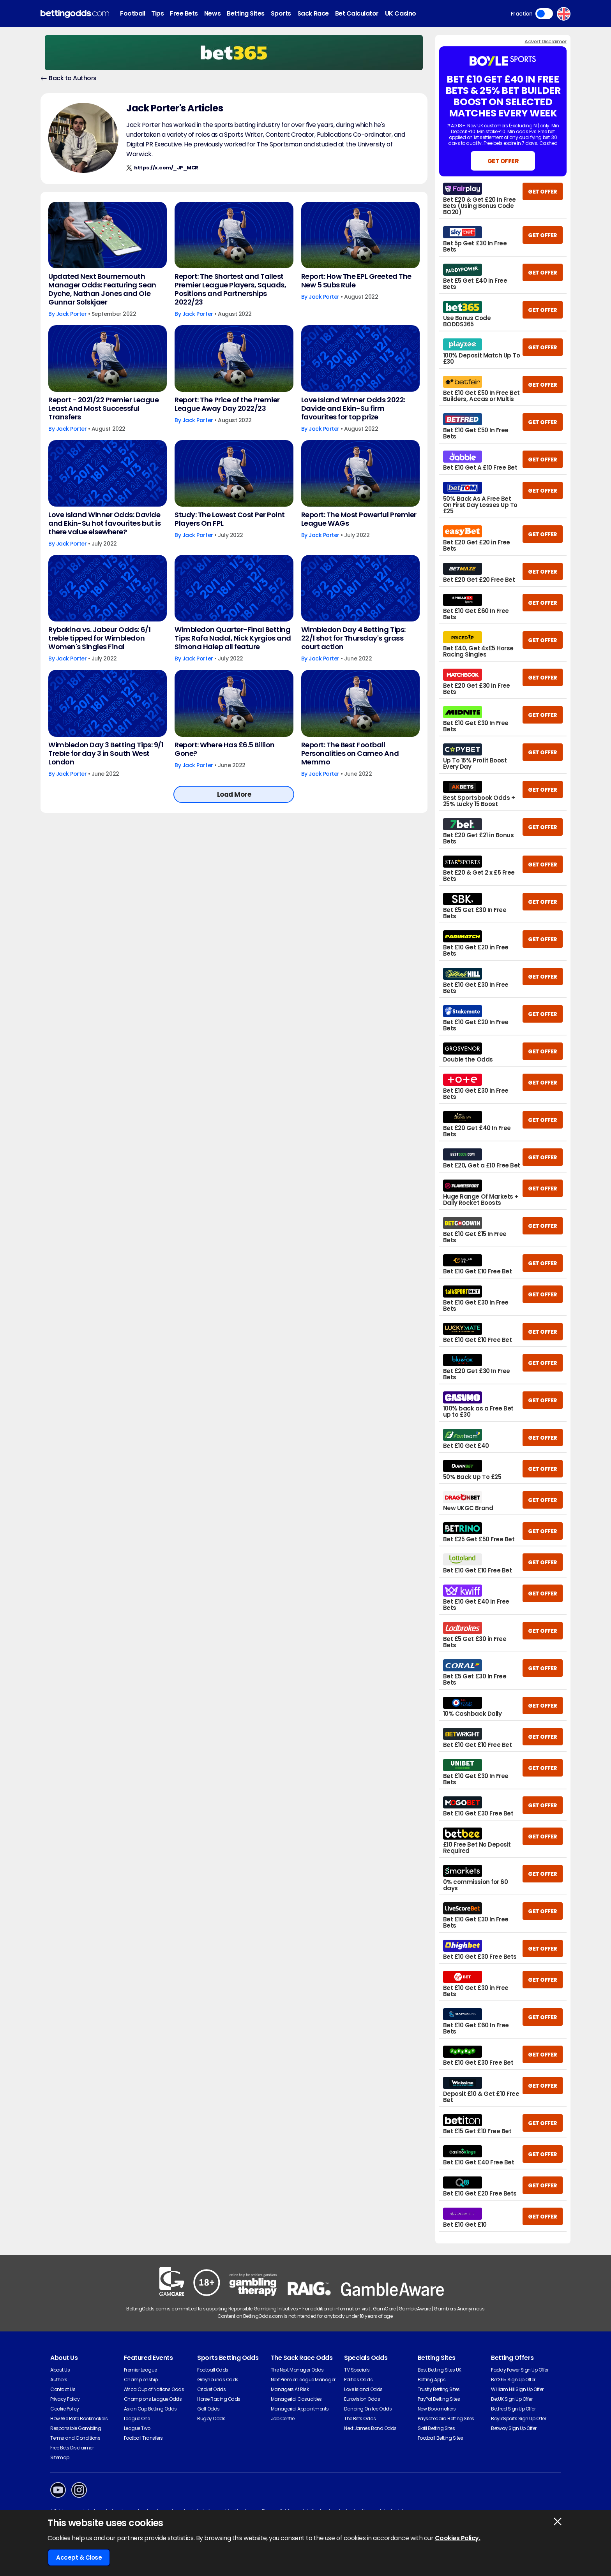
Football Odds (212, 2369)
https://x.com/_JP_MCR (166, 167)
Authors (58, 2379)
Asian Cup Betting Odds (150, 2408)
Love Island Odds (363, 2389)
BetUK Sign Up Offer (511, 2399)
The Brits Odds (360, 2418)
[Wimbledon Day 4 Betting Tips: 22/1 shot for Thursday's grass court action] (360, 588)
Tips (157, 13)
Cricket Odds (211, 2389)
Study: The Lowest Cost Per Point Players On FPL (230, 519)
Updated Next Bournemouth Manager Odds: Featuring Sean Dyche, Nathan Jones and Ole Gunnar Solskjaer (102, 289)
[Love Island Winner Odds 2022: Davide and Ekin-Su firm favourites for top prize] (360, 358)
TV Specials (357, 2369)
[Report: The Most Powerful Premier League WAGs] (360, 473)
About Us (60, 2369)
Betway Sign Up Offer (513, 2428)
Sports (281, 13)
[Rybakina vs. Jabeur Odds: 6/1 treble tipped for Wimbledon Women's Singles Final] (107, 588)
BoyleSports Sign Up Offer (518, 2418)
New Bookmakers (437, 2408)
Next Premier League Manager (303, 2379)
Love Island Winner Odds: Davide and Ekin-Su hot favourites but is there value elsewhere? (104, 523)
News (212, 13)
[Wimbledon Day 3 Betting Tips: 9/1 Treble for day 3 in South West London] (107, 703)
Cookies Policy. (457, 2538)
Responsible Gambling (75, 2428)
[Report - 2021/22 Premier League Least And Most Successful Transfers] (107, 358)
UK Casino (400, 13)
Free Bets (184, 13)
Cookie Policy (64, 2408)
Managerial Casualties (296, 2399)
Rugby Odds (211, 2418)
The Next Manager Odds (297, 2369)
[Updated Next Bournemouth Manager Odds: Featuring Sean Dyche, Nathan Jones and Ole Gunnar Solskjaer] (107, 235)
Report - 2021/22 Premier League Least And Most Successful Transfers (103, 408)
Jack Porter (71, 314)
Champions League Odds (153, 2399)
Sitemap (59, 2457)
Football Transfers (143, 2438)
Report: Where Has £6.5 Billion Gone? (225, 749)
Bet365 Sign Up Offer (513, 2379)
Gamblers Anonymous (459, 2308)
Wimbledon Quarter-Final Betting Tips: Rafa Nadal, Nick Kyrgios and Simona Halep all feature (233, 638)
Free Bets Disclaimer (72, 2447)
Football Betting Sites (440, 2438)
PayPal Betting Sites (439, 2399)
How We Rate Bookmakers (79, 2418)
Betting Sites (246, 13)
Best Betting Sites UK (439, 2369)
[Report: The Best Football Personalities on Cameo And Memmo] (360, 703)
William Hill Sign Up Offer (517, 2389)
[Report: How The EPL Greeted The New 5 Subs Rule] (360, 235)
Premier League (140, 2369)
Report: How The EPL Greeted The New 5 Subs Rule (356, 280)
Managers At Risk (290, 2389)
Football (132, 13)
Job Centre (283, 2418)
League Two (137, 2428)
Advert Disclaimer (545, 41)
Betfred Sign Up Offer (513, 2408)
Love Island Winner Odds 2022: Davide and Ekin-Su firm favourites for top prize (353, 408)
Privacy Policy (64, 2399)
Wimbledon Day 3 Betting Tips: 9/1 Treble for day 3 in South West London (105, 753)
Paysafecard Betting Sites (446, 2418)
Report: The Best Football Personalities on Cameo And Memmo (350, 753)
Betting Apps (431, 2379)
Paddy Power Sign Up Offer (519, 2369)
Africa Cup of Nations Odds (154, 2389)
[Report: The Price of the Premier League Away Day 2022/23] (234, 358)
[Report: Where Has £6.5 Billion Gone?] (234, 703)
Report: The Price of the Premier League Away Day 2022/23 (227, 404)
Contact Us (62, 2389)
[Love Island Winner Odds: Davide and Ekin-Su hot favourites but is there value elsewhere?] (107, 473)
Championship (141, 2379)
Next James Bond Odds (370, 2428)
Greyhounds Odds (217, 2379)
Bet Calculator (357, 13)
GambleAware (415, 2308)
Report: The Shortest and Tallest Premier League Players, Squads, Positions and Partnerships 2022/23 (230, 289)
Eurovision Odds (362, 2399)
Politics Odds (358, 2379)
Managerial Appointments (300, 2408)
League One (137, 2418)
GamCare (384, 2308)
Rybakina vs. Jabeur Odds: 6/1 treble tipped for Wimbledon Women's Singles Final (99, 638)
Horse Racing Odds (218, 2399)
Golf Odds (208, 2408)
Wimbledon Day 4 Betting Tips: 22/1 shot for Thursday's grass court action (353, 638)
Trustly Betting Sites (439, 2389)
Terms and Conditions (75, 2438)
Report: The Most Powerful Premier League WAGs (359, 519)
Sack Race (313, 13)
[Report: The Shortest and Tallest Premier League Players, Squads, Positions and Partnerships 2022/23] (234, 235)
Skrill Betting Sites (436, 2428)
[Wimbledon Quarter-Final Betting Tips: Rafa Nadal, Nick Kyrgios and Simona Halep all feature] (234, 588)
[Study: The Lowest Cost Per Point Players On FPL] (234, 473)
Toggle (544, 13)
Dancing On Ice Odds (368, 2408)
